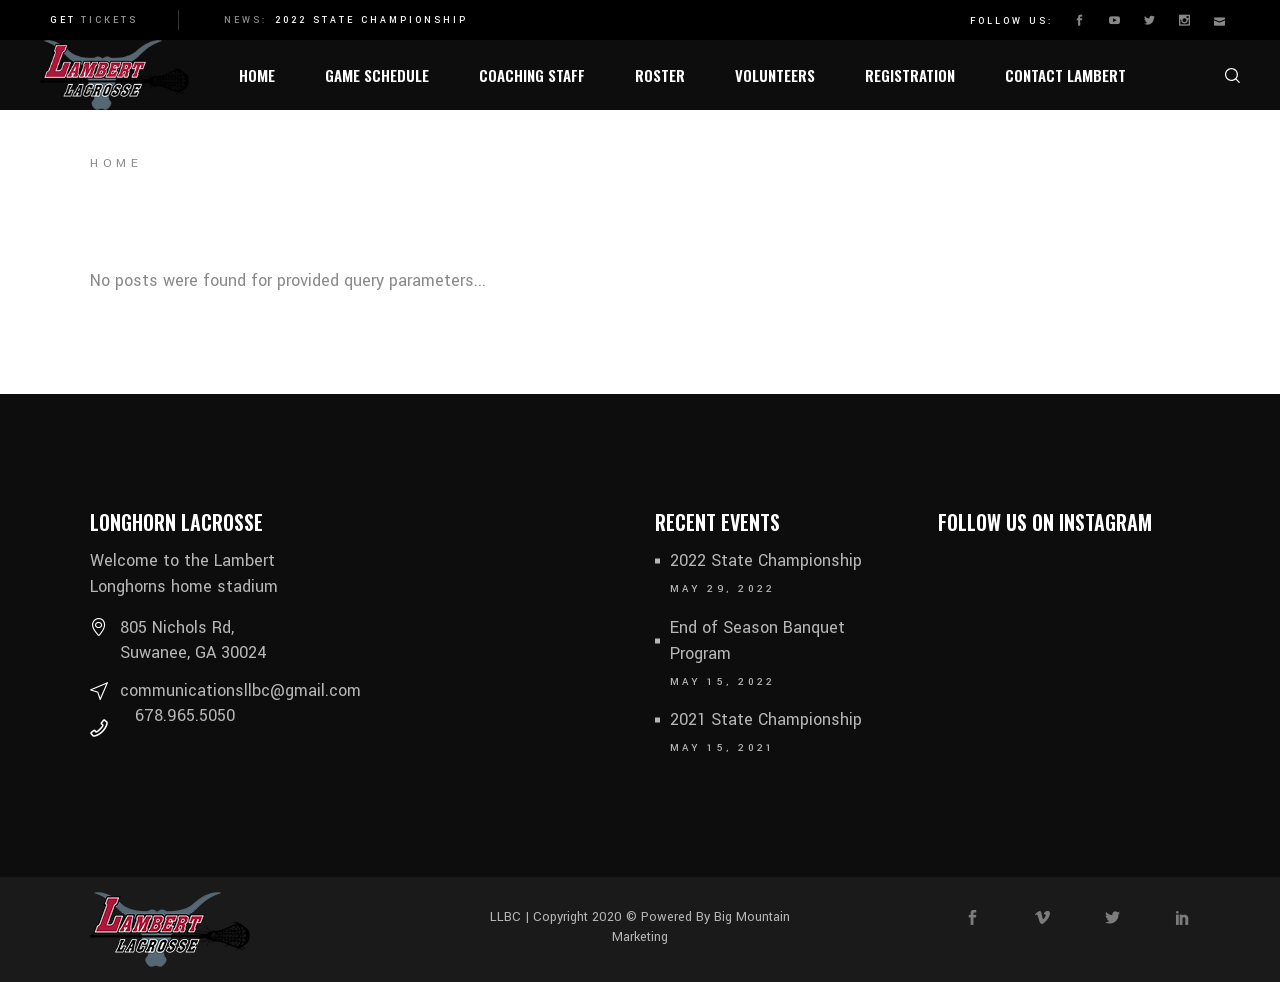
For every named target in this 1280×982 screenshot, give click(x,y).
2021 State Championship (766, 719)
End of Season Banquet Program (757, 640)
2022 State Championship (371, 20)
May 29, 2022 (723, 589)
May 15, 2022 (723, 682)
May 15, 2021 (723, 748)
